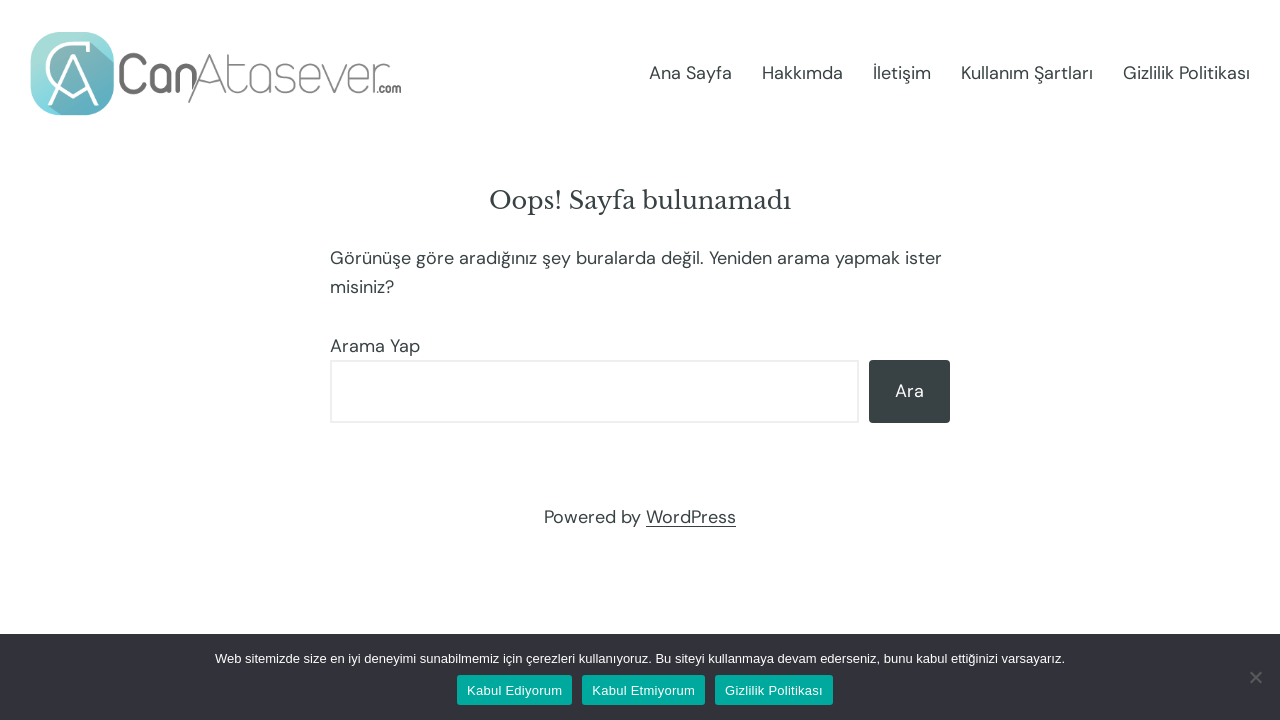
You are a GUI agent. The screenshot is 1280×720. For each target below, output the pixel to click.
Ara (909, 391)
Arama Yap (375, 346)
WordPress (691, 517)
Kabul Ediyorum (514, 690)
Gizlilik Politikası (774, 690)
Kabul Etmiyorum (643, 690)
